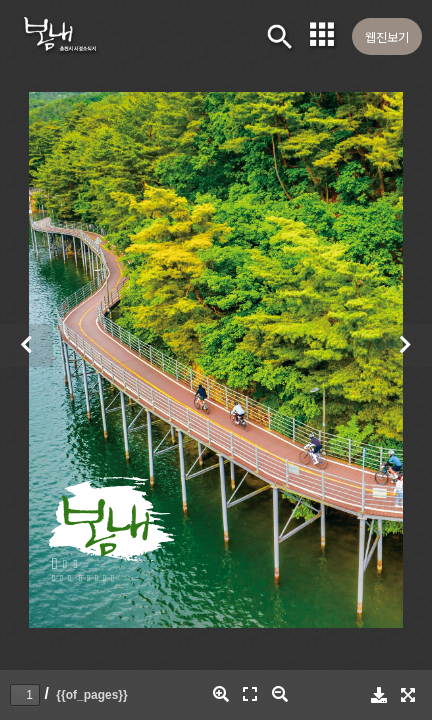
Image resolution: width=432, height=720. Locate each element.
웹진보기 (387, 36)
